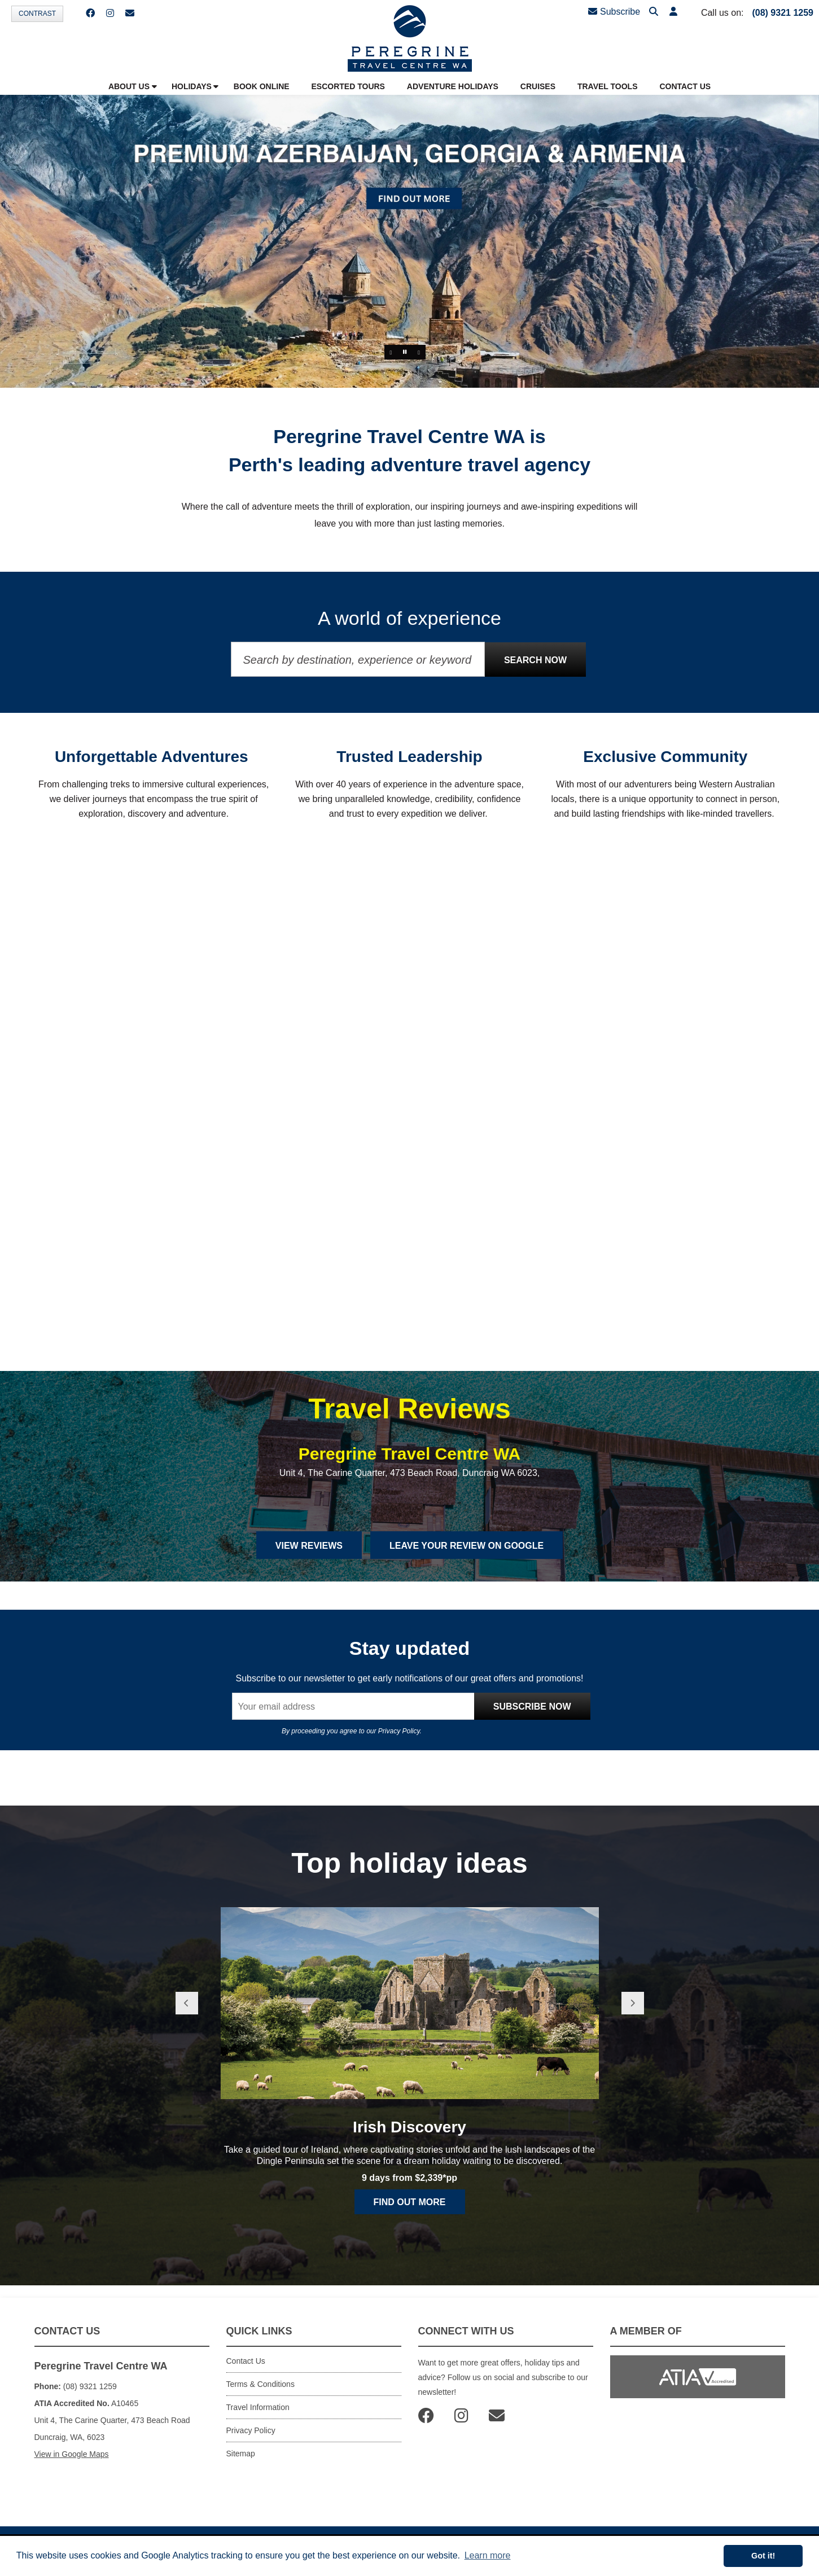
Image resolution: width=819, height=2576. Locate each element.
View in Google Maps (71, 2454)
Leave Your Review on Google (466, 1545)
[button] (673, 12)
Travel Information (258, 2407)
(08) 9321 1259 (782, 12)
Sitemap (240, 2453)
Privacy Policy (399, 1731)
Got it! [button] (763, 2555)
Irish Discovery (409, 2127)
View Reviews (309, 1545)
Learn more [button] (488, 2555)
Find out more (410, 2202)
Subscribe (614, 11)
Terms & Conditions (260, 2384)
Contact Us (245, 2360)
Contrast (37, 13)
